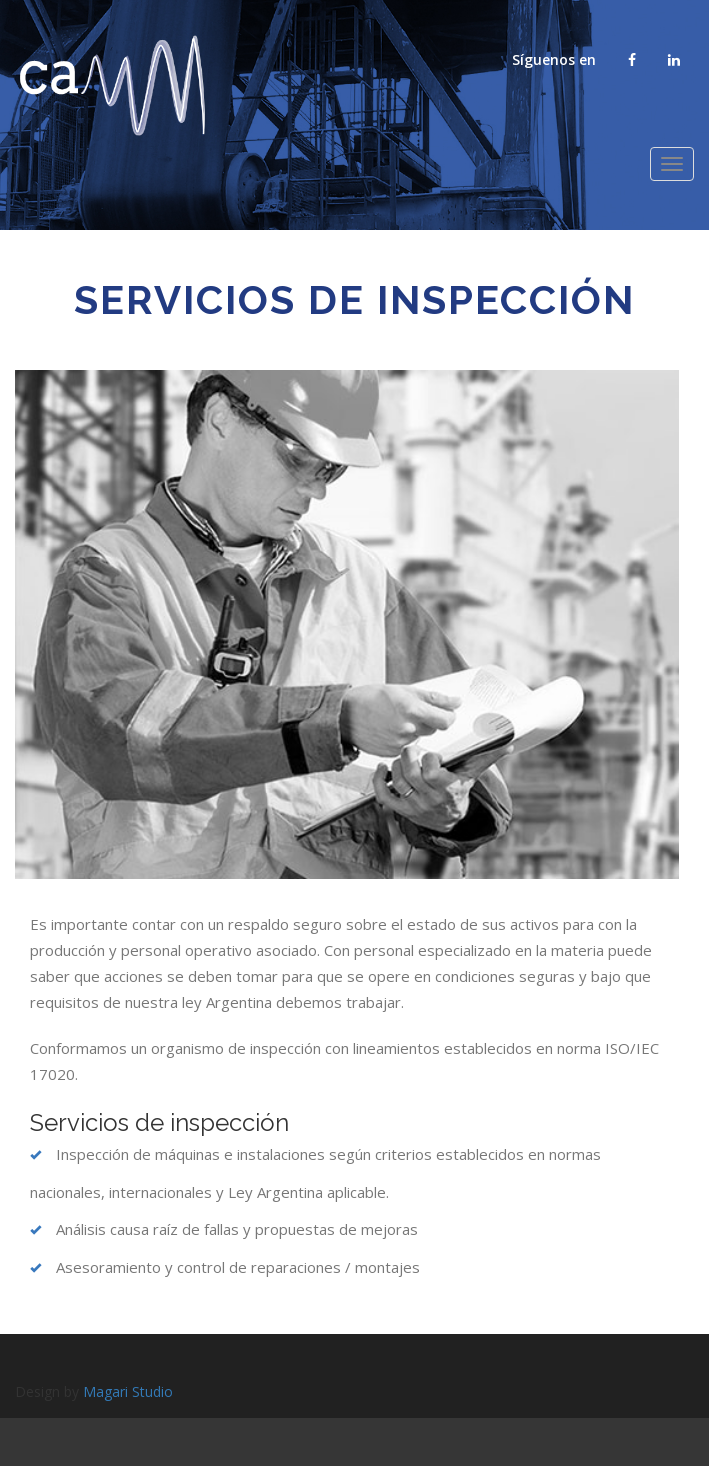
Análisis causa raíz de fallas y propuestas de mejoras (224, 1229)
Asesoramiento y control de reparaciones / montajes (225, 1267)
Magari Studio (128, 1391)
